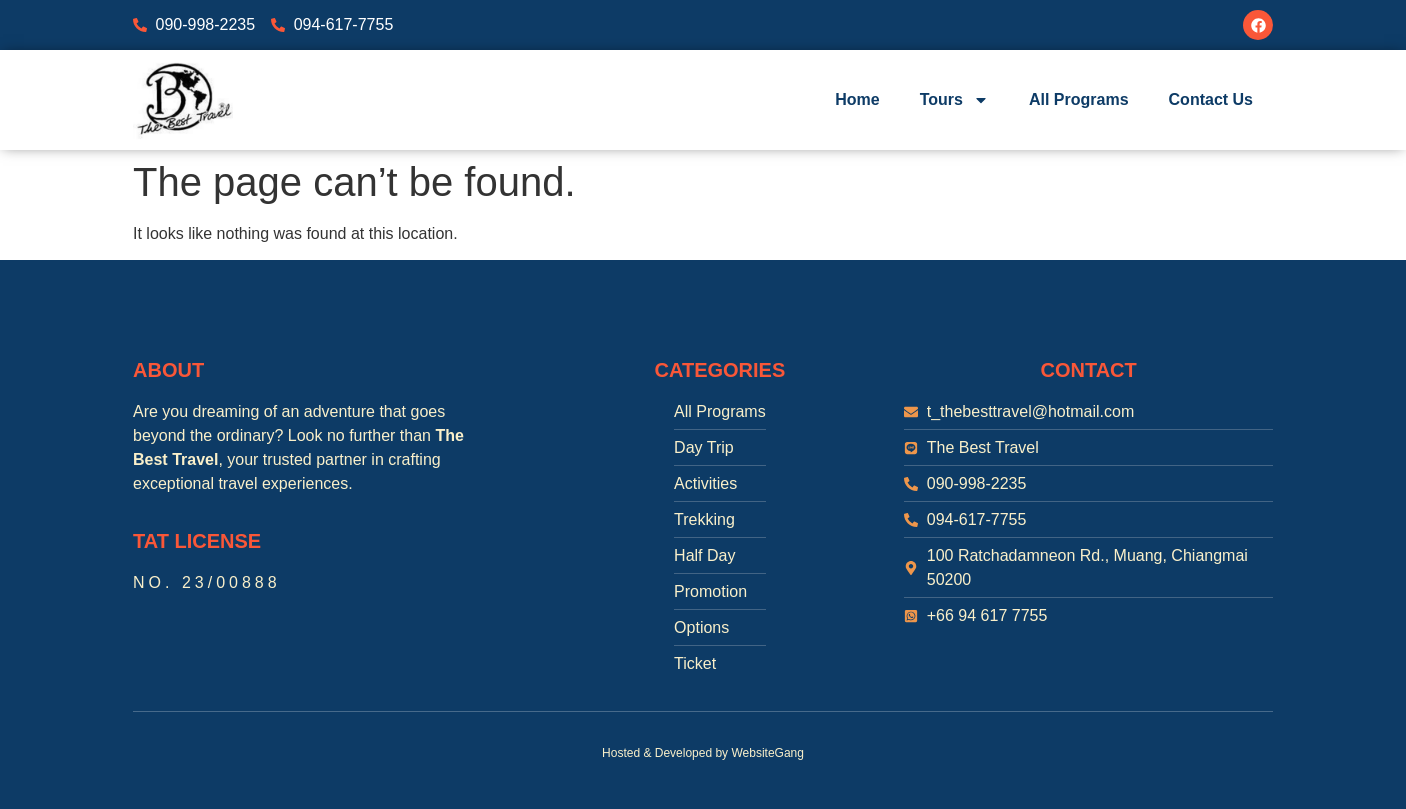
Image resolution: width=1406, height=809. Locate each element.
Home (857, 99)
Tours (954, 100)
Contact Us (1211, 99)
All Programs (1079, 99)
